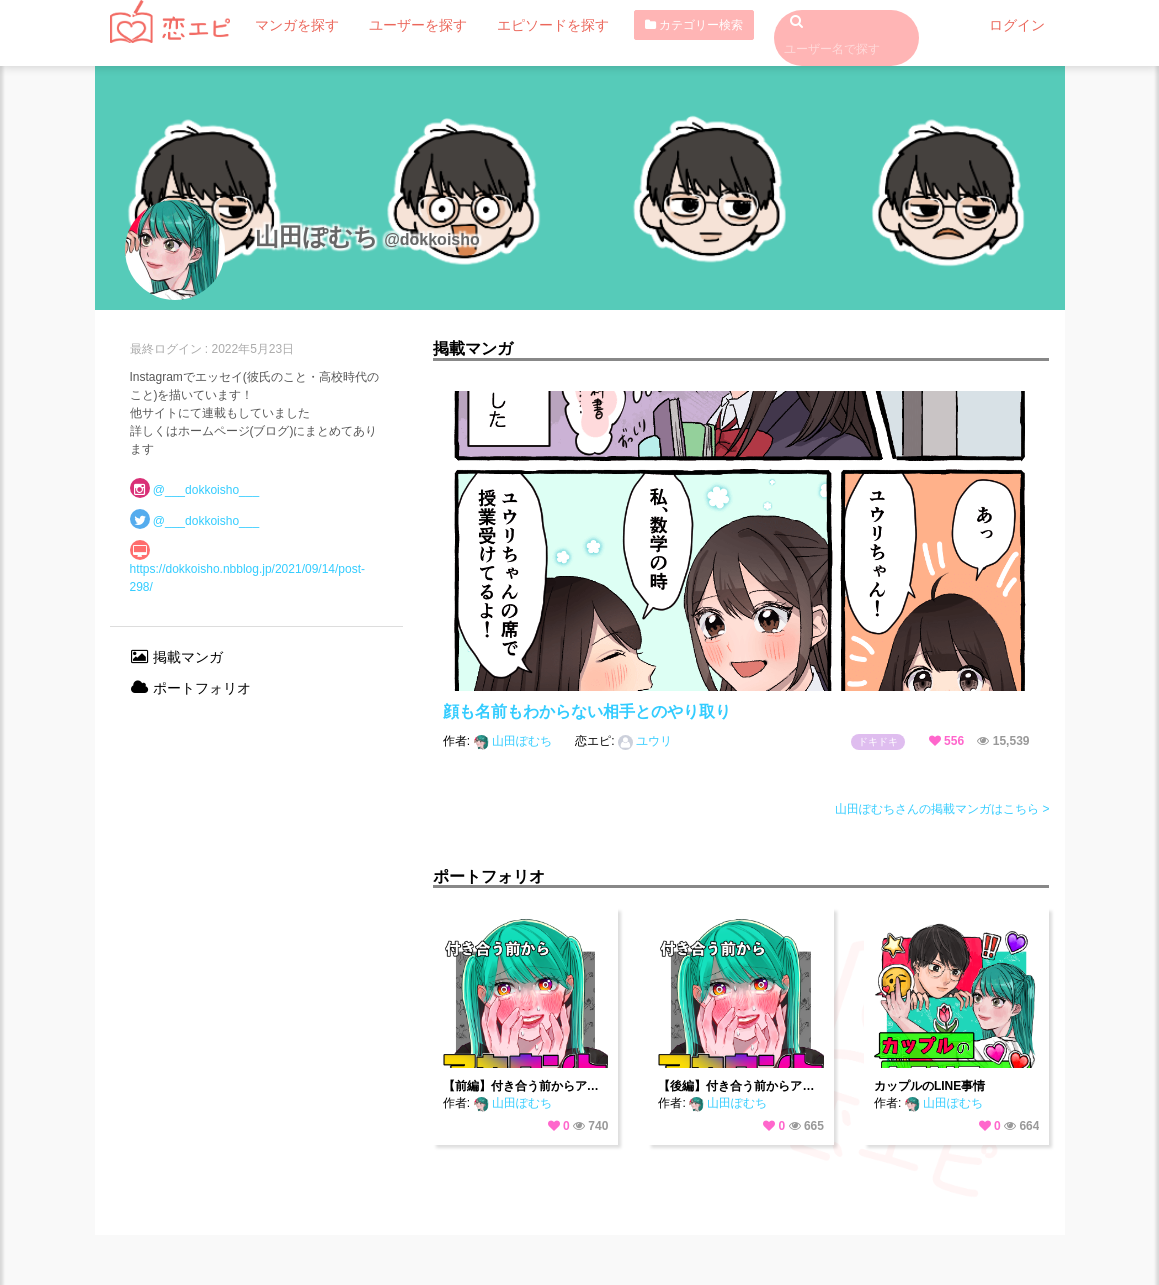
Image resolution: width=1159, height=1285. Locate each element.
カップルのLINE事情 (929, 1086)
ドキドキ (878, 741)
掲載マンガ (177, 657)
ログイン (1021, 25)
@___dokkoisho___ (206, 490)
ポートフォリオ (191, 688)
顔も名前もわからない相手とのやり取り (587, 711)
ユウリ (645, 741)
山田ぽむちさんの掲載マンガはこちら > (942, 809)
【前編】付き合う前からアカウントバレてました (526, 1086)
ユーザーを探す (399, 25)
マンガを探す (291, 25)
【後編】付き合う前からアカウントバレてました (741, 1086)
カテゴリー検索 (652, 25)
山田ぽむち (515, 741)
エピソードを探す (519, 25)
